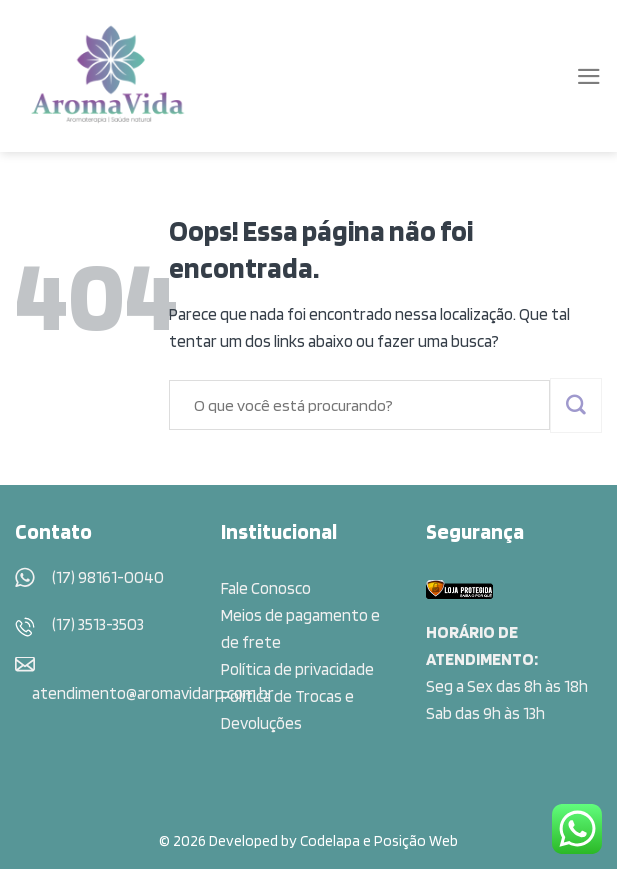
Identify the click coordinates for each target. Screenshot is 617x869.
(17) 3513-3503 (98, 624)
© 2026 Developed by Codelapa (259, 840)
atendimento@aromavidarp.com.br (153, 693)
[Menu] (589, 76)
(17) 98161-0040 (108, 577)
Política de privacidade (297, 669)
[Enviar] (576, 405)
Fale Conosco (266, 588)
